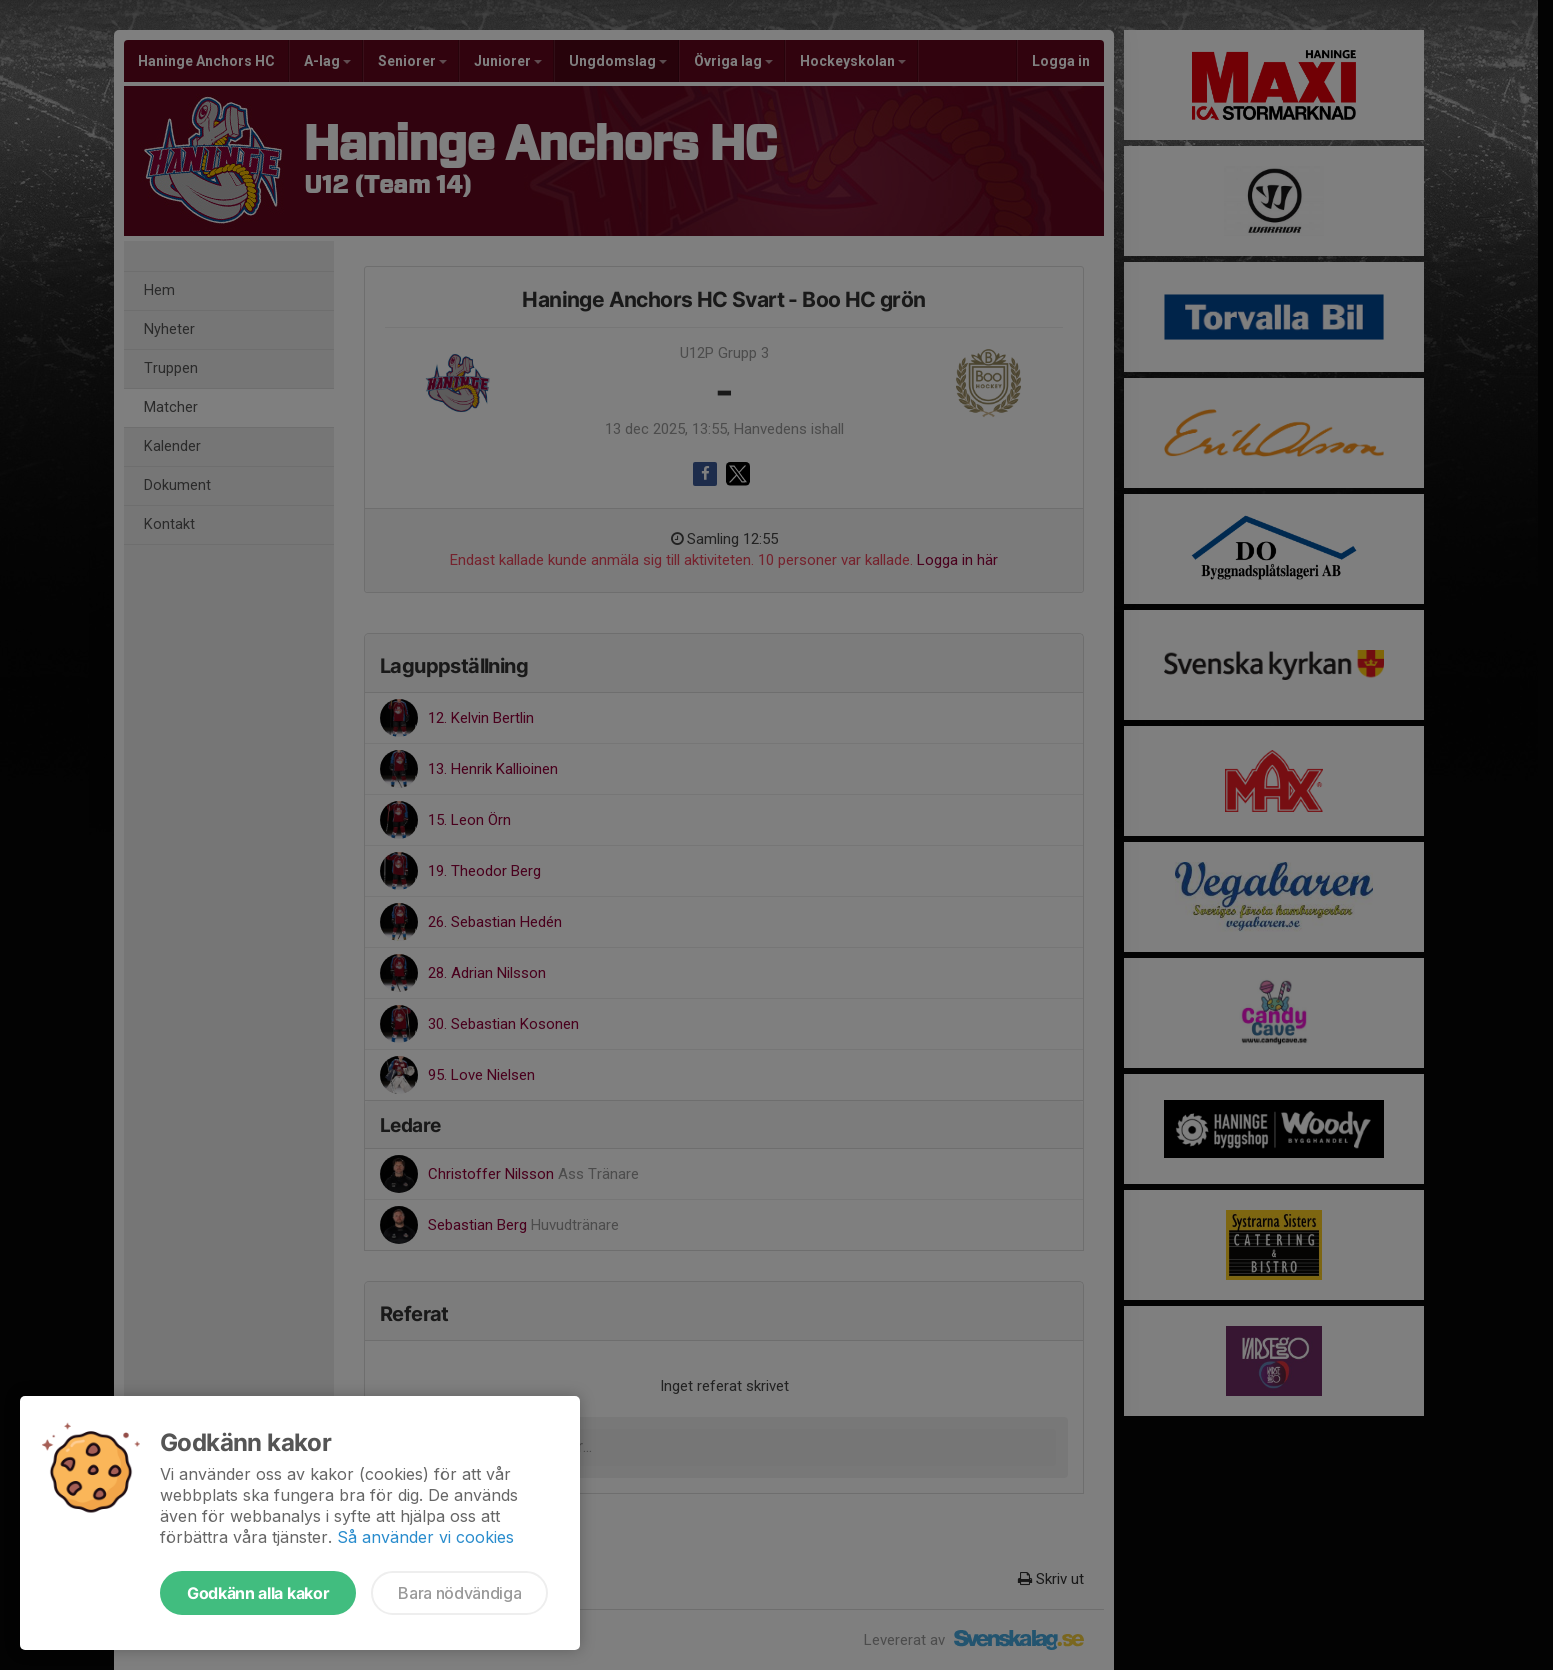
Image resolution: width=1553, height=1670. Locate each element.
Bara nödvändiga (459, 1593)
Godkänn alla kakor (258, 1593)
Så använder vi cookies (425, 1537)
